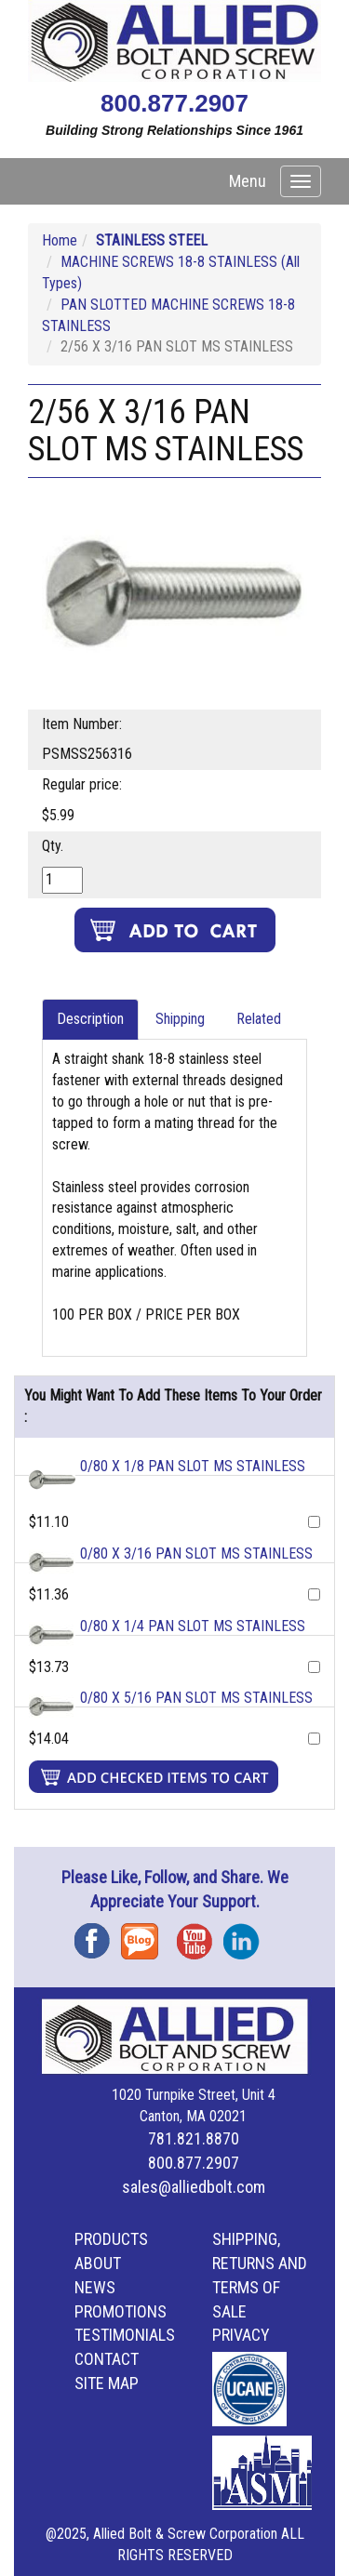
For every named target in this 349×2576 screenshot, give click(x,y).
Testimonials (124, 2334)
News (94, 2287)
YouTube (200, 1935)
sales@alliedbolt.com (193, 2187)
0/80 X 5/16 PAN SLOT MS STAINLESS (196, 1697)
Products (111, 2239)
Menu (247, 181)
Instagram (246, 1935)
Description (90, 1019)
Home (59, 240)
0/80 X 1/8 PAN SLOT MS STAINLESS (192, 1466)
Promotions (120, 2311)
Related (258, 1019)
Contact (106, 2359)
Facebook (97, 1935)
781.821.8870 (193, 2138)
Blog (144, 1935)
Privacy (241, 2334)
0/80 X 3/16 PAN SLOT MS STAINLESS (196, 1553)
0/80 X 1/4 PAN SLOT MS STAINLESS (192, 1626)
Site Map (106, 2383)
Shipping (180, 1019)
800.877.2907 (174, 103)
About (97, 2263)
